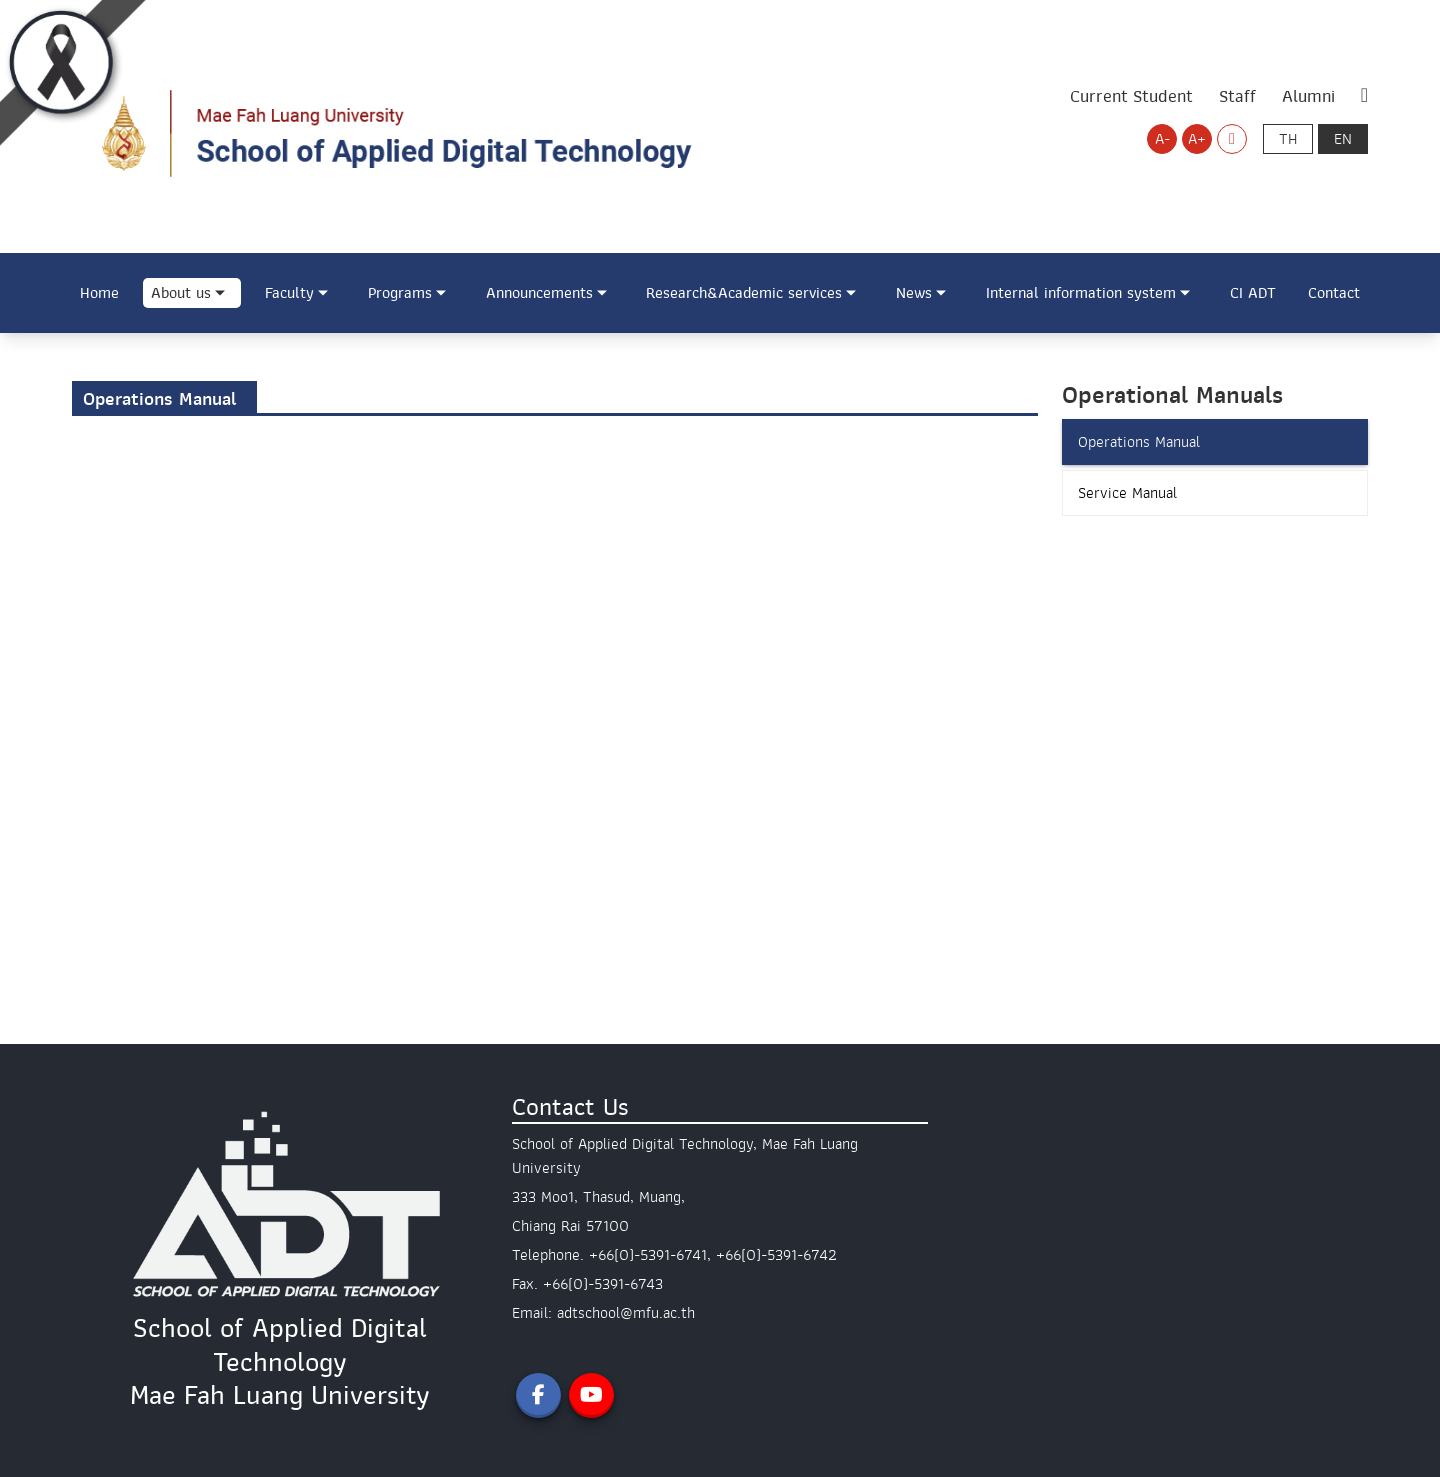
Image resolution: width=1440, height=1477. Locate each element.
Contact (1334, 293)
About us (181, 293)
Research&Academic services (744, 293)
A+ (1197, 139)
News (914, 293)
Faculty (289, 293)
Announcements (539, 293)
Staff (1237, 96)
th (1288, 139)
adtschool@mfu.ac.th (626, 1313)
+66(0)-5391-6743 (603, 1284)
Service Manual (1127, 493)
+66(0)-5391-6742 (776, 1255)
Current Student (1131, 96)
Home (99, 293)
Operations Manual (1139, 442)
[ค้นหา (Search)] (1364, 96)
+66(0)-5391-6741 (648, 1255)
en (1343, 139)
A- (1162, 139)
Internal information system (1081, 293)
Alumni (1308, 96)
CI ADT (1253, 293)
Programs (400, 293)
